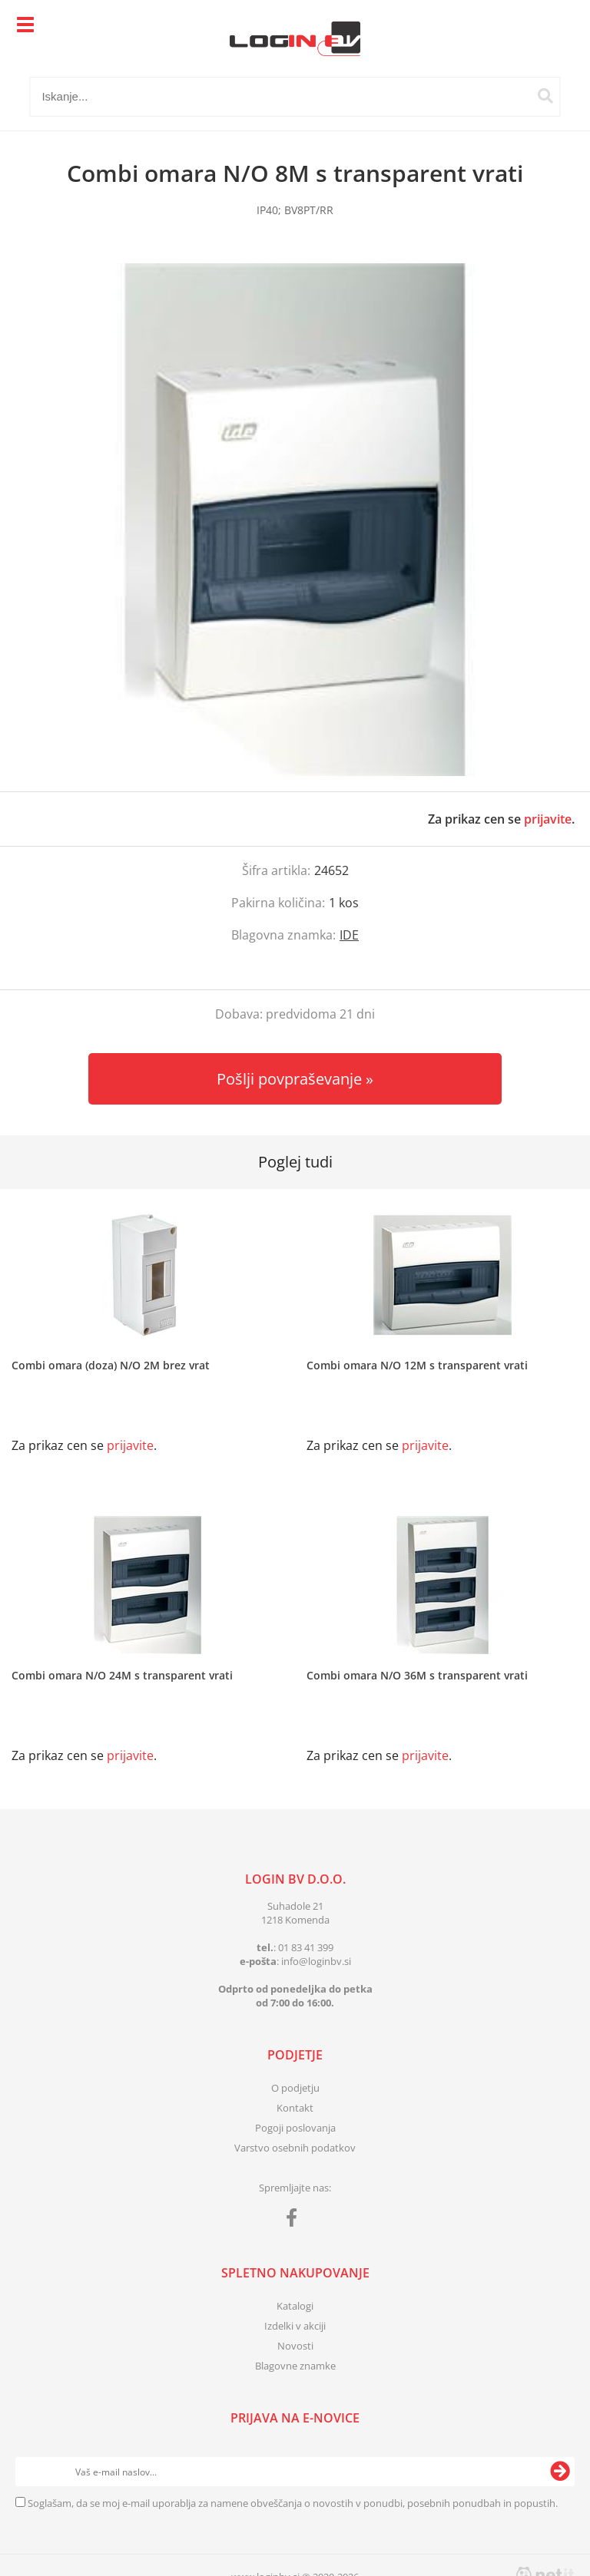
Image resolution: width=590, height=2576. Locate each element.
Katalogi (295, 2306)
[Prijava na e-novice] (560, 2471)
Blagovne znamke (295, 2366)
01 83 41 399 (305, 1947)
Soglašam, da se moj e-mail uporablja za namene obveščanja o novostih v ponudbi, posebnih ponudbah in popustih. (293, 2503)
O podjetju (295, 2088)
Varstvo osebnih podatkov (295, 2148)
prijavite (548, 819)
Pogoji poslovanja (295, 2128)
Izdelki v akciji (295, 2326)
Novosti (295, 2346)
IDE (349, 934)
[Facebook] (295, 2221)
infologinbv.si (316, 1961)
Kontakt (295, 2108)
